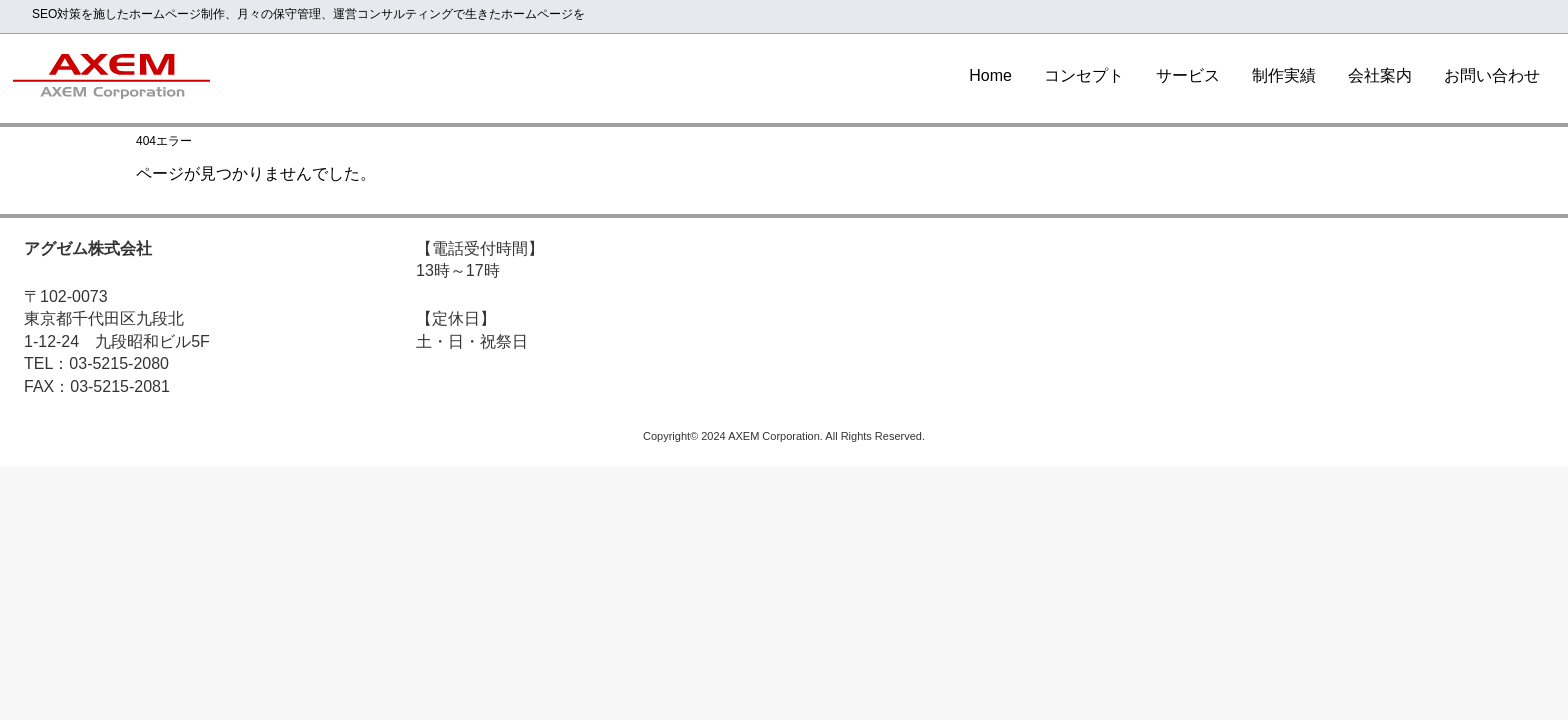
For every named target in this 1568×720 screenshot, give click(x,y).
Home (990, 75)
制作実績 (1284, 75)
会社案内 (1380, 75)
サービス (1188, 75)
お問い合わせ (1492, 75)
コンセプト (1084, 75)
